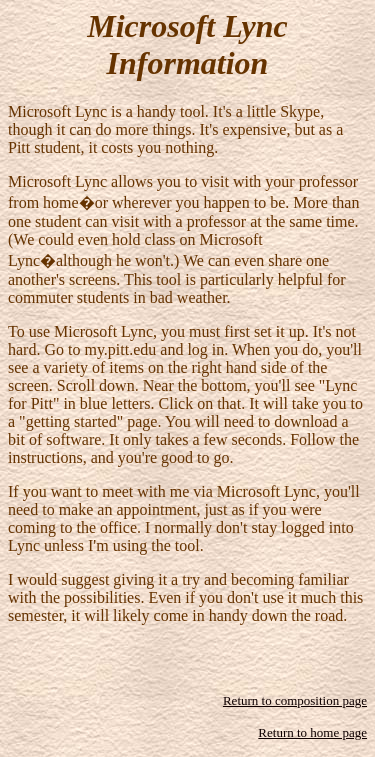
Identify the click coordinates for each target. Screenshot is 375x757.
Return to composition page (295, 700)
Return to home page (312, 732)
